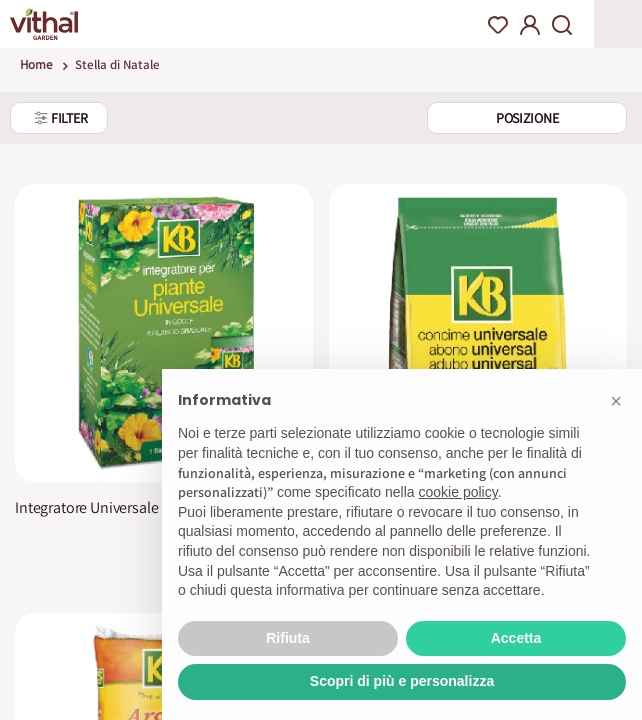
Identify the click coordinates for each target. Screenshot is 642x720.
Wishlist (498, 25)
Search (562, 25)
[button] (616, 401)
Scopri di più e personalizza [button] (402, 681)
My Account (530, 25)
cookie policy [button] (458, 492)
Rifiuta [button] (288, 638)
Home (36, 64)
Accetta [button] (516, 638)
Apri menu (618, 24)
